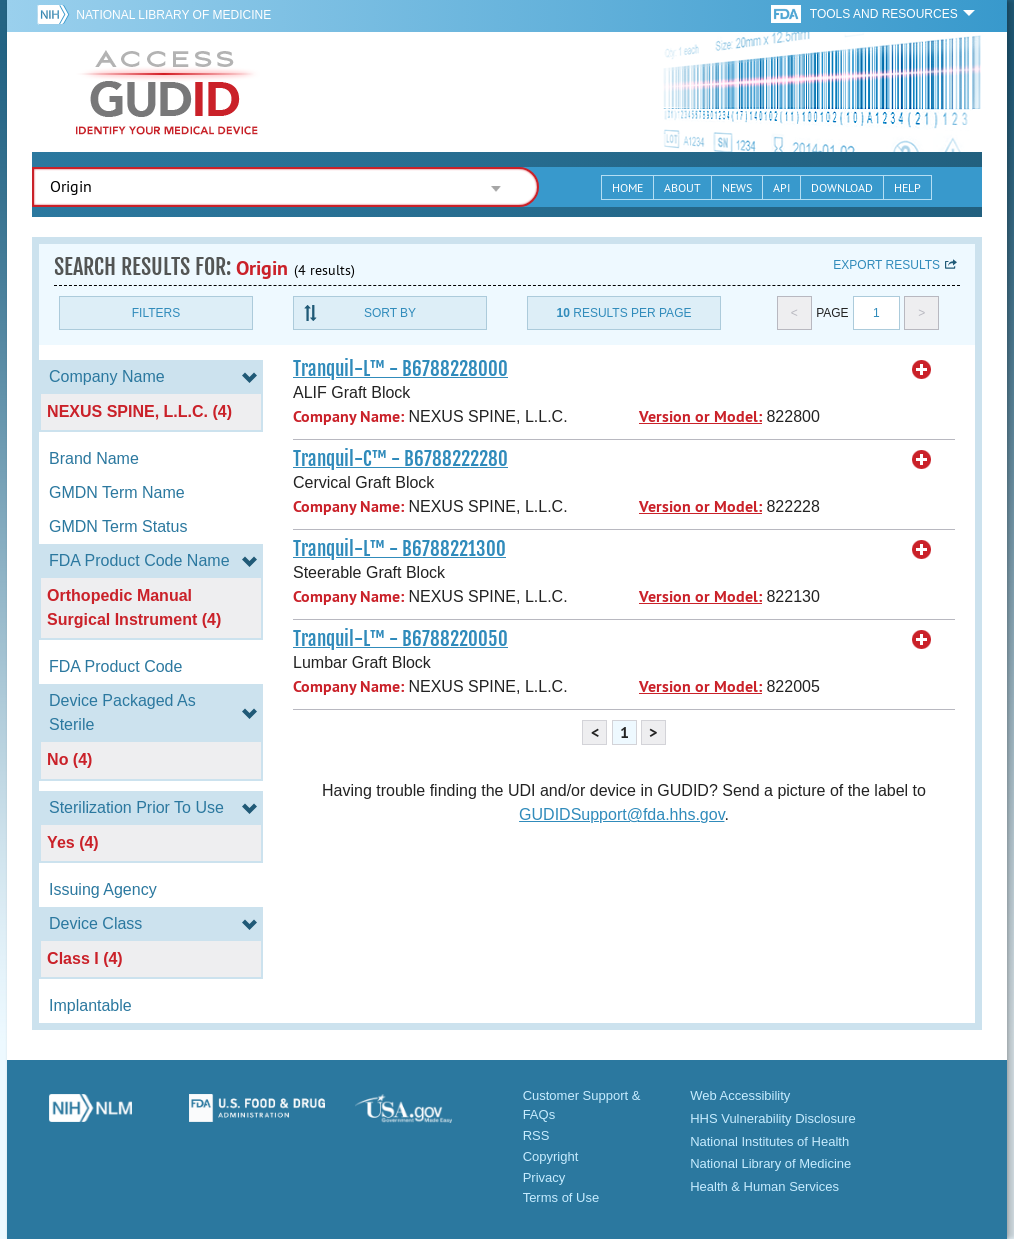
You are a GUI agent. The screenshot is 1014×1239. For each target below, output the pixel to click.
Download (842, 187)
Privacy (544, 1177)
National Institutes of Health (769, 1141)
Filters (156, 313)
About (682, 187)
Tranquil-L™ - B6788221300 (399, 549)
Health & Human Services (764, 1186)
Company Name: (348, 416)
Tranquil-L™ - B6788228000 (400, 369)
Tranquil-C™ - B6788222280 (400, 459)
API (781, 187)
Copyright (551, 1156)
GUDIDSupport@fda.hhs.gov (621, 814)
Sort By (390, 313)
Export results (886, 265)
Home (627, 187)
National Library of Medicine (173, 15)
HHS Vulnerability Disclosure (773, 1118)
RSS (536, 1135)
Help (907, 187)
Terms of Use (561, 1197)
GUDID (167, 92)
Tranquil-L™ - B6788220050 (400, 639)
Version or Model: (700, 416)
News (737, 187)
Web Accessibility (740, 1095)
